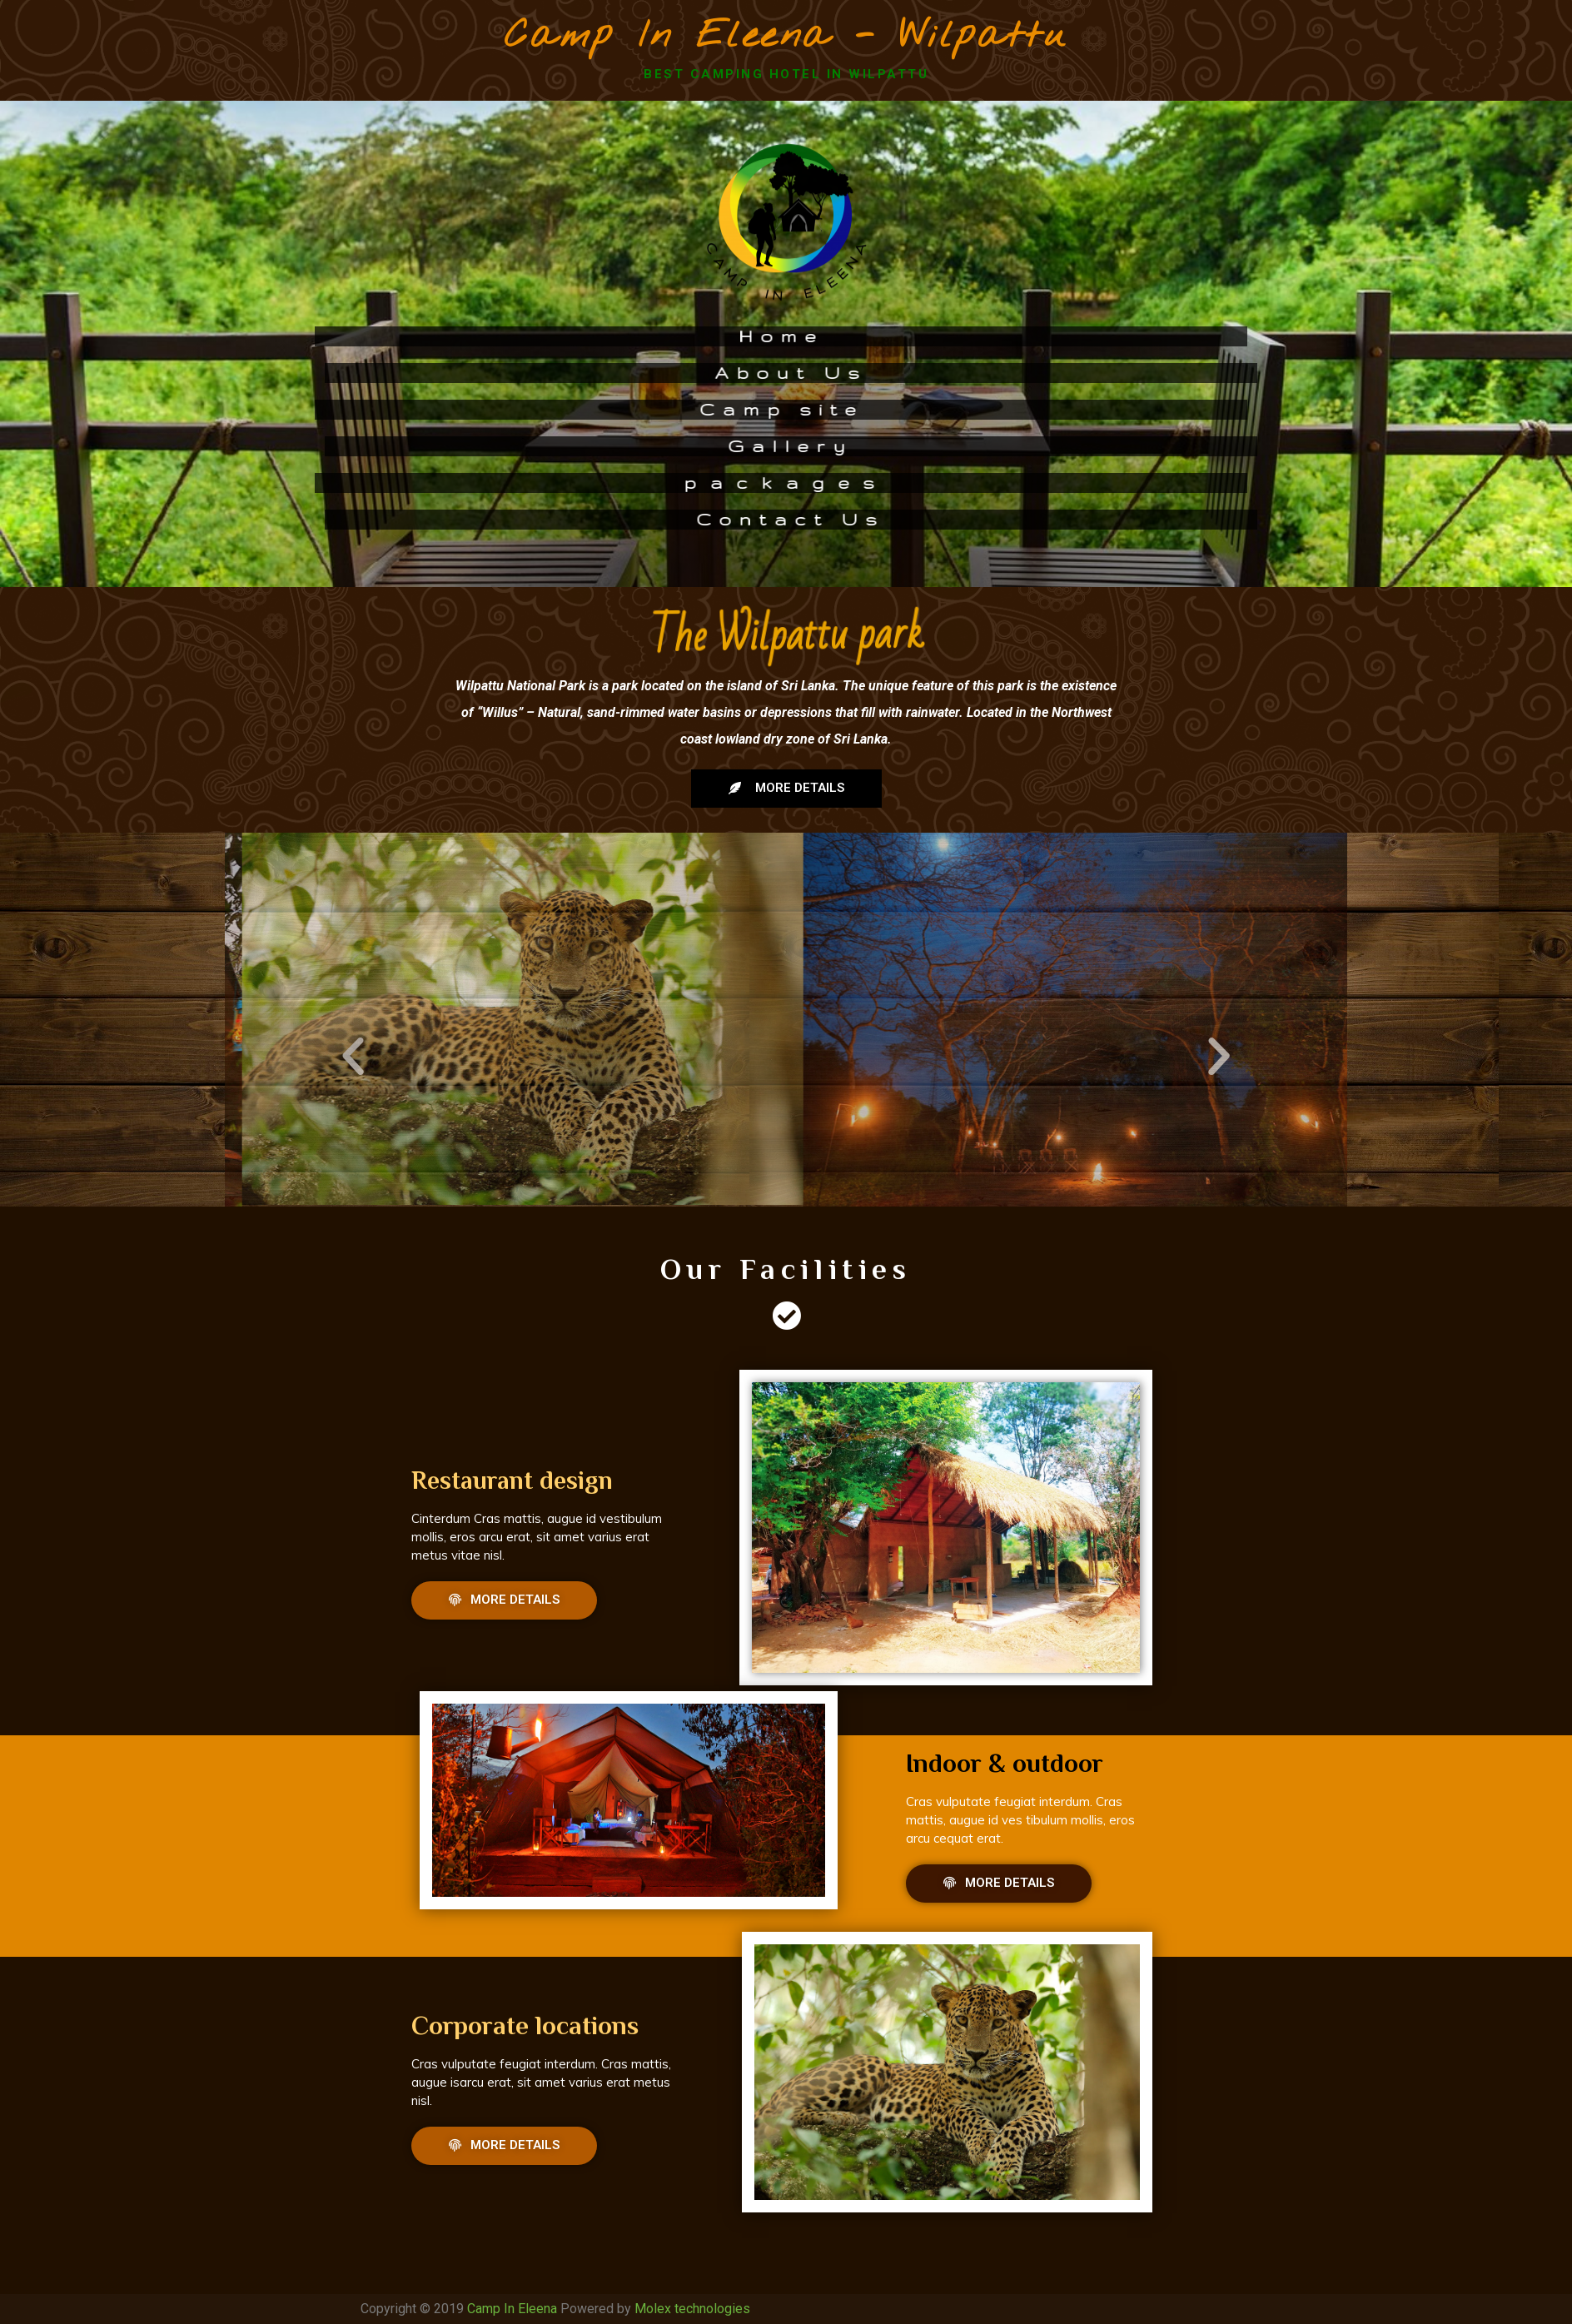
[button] (786, 788)
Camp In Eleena (512, 2309)
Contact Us (941, 519)
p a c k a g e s (631, 482)
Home (631, 336)
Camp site (631, 409)
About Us (941, 372)
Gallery (940, 445)
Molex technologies (692, 2309)
